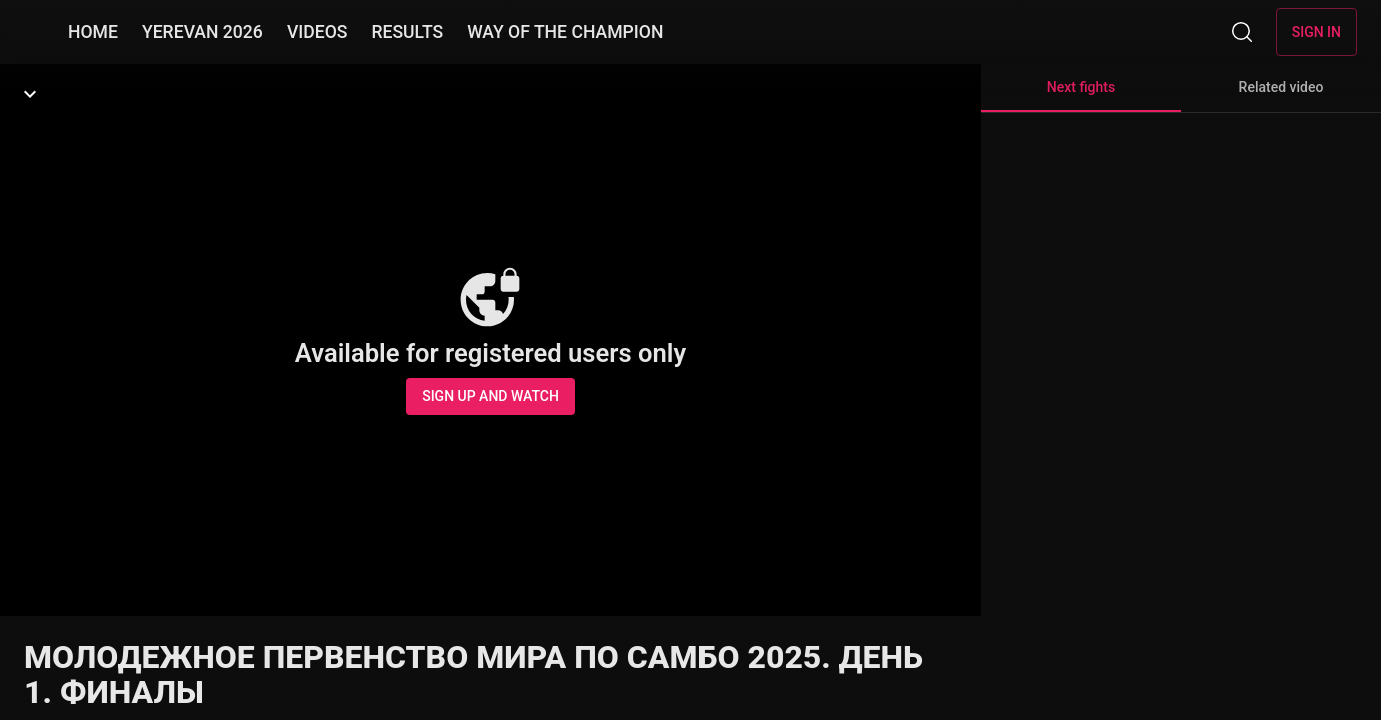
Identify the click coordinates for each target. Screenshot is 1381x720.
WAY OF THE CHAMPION (565, 32)
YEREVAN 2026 (202, 32)
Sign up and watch (490, 396)
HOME (93, 32)
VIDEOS (317, 32)
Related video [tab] (1281, 87)
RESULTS (407, 32)
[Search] (1242, 32)
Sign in (1316, 32)
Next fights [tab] (1081, 95)
